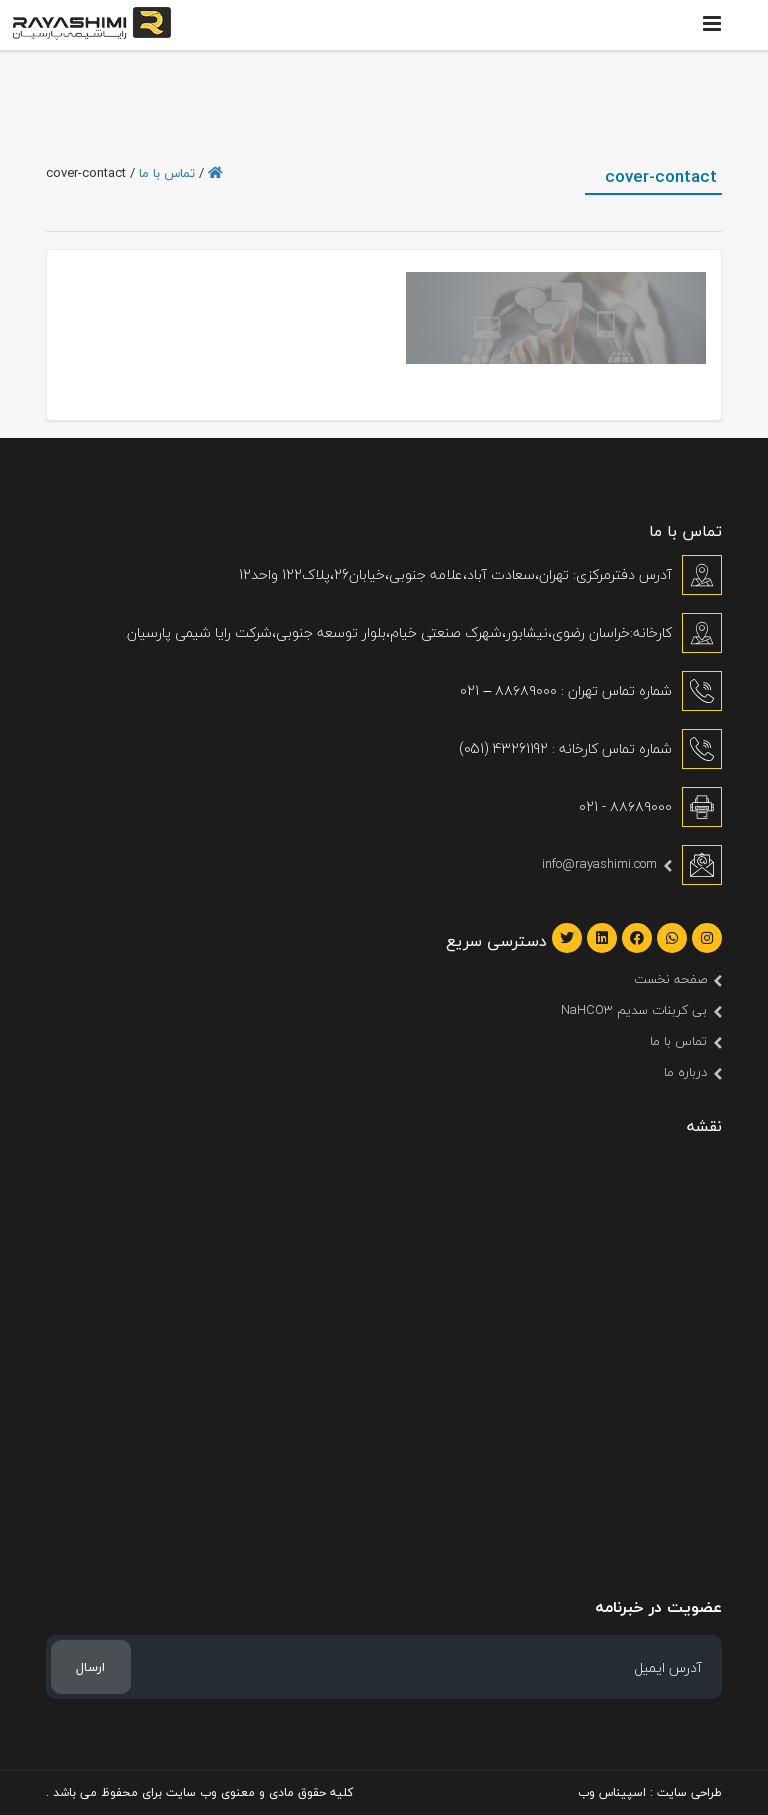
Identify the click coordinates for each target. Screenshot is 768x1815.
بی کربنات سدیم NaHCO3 (634, 1010)
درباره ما (685, 1072)
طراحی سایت (689, 1792)
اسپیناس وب (612, 1792)
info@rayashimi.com (599, 864)
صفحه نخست (670, 979)
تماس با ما (167, 173)
